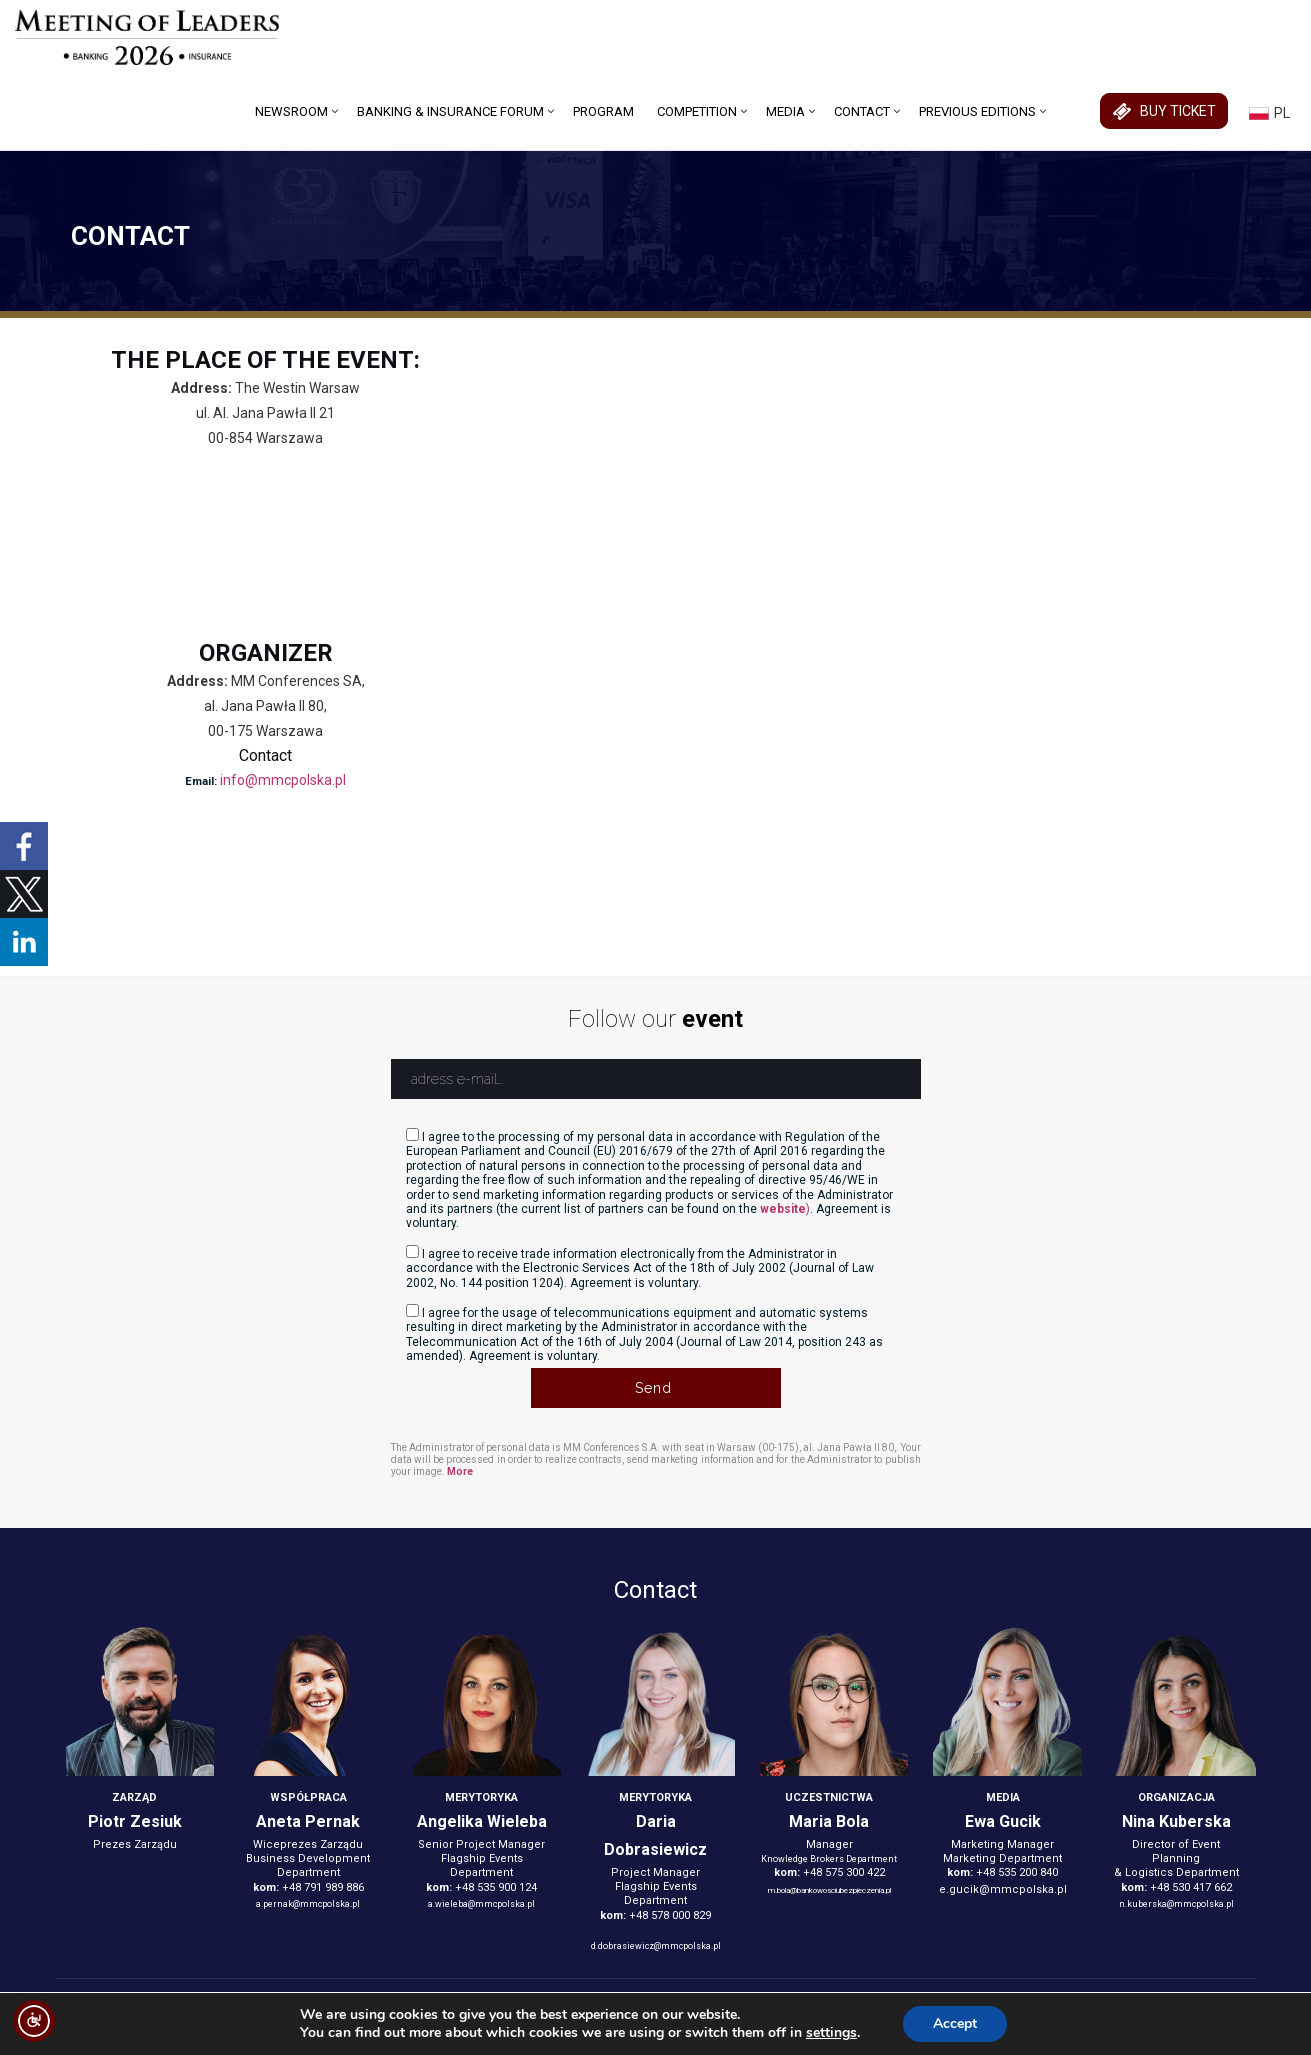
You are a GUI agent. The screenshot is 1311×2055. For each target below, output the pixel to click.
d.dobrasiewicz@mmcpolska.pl (656, 1946)
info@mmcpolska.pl (283, 780)
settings (831, 2033)
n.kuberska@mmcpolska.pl (1176, 1904)
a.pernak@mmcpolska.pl (308, 1904)
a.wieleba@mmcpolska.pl (481, 1904)
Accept (955, 2023)
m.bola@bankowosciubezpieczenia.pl (829, 1890)
